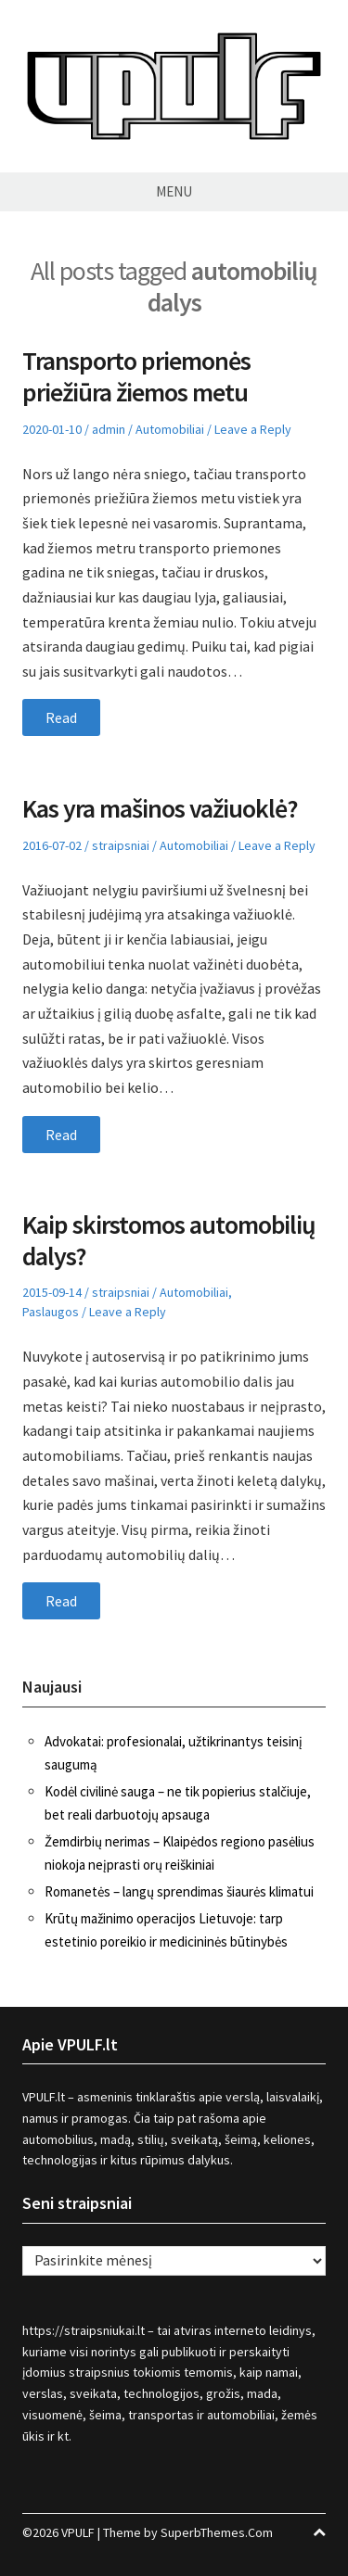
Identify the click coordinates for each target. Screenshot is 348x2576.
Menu (174, 191)
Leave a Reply (252, 429)
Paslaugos (50, 1311)
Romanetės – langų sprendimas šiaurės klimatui (179, 1891)
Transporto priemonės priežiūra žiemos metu (136, 376)
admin (108, 429)
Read (61, 717)
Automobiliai (169, 429)
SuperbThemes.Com (217, 2532)
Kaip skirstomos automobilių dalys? (169, 1240)
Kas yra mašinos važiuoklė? (160, 808)
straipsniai (120, 845)
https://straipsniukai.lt (83, 2330)
